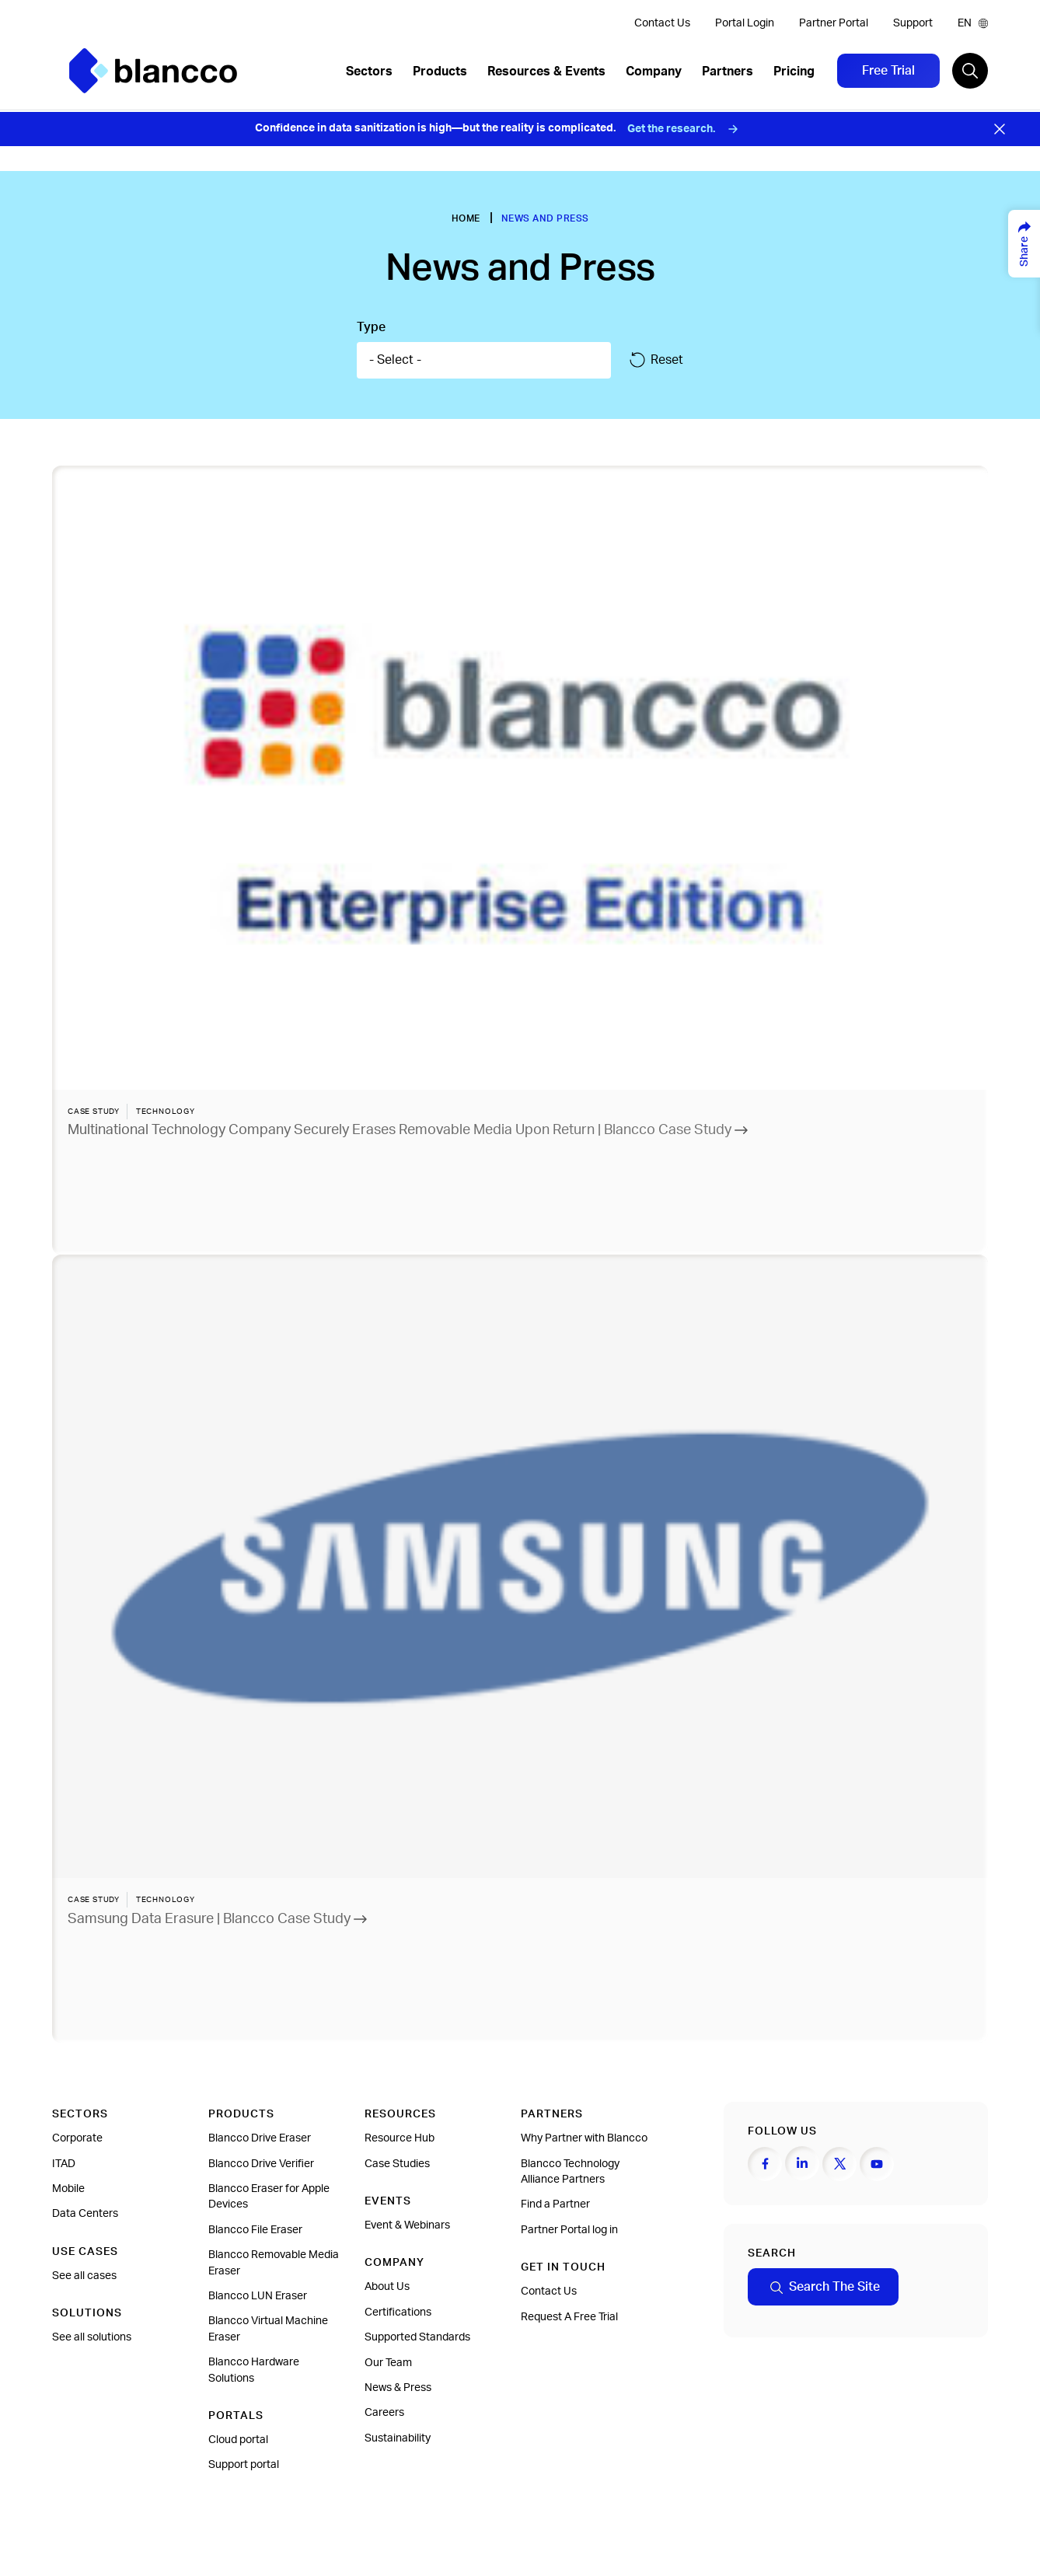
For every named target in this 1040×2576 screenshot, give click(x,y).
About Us (387, 2286)
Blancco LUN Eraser (257, 2296)
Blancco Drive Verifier (261, 2164)
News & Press (398, 2387)
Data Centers (85, 2213)
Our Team (388, 2363)
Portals (235, 2415)
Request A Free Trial (569, 2317)
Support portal (243, 2464)
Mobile (68, 2188)
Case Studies (397, 2164)
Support (913, 23)
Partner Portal (833, 23)
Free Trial (888, 71)
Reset (656, 360)
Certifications (398, 2312)
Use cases (85, 2251)
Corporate (77, 2138)
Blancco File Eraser (255, 2230)
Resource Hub (399, 2138)
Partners (727, 71)
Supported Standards (417, 2337)
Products (440, 71)
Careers (384, 2412)
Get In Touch (563, 2267)
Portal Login (744, 23)
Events (388, 2201)
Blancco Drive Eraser (259, 2138)
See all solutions (91, 2337)
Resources (400, 2114)
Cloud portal (238, 2440)
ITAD (63, 2164)
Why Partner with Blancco (584, 2138)
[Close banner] (999, 129)
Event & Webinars (407, 2225)
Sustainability (398, 2438)
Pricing (794, 71)
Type (371, 327)
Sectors (369, 71)
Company (654, 71)
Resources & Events (546, 71)
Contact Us (662, 23)
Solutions (87, 2313)
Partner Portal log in (569, 2230)
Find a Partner (555, 2204)
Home (466, 218)
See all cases (84, 2276)
